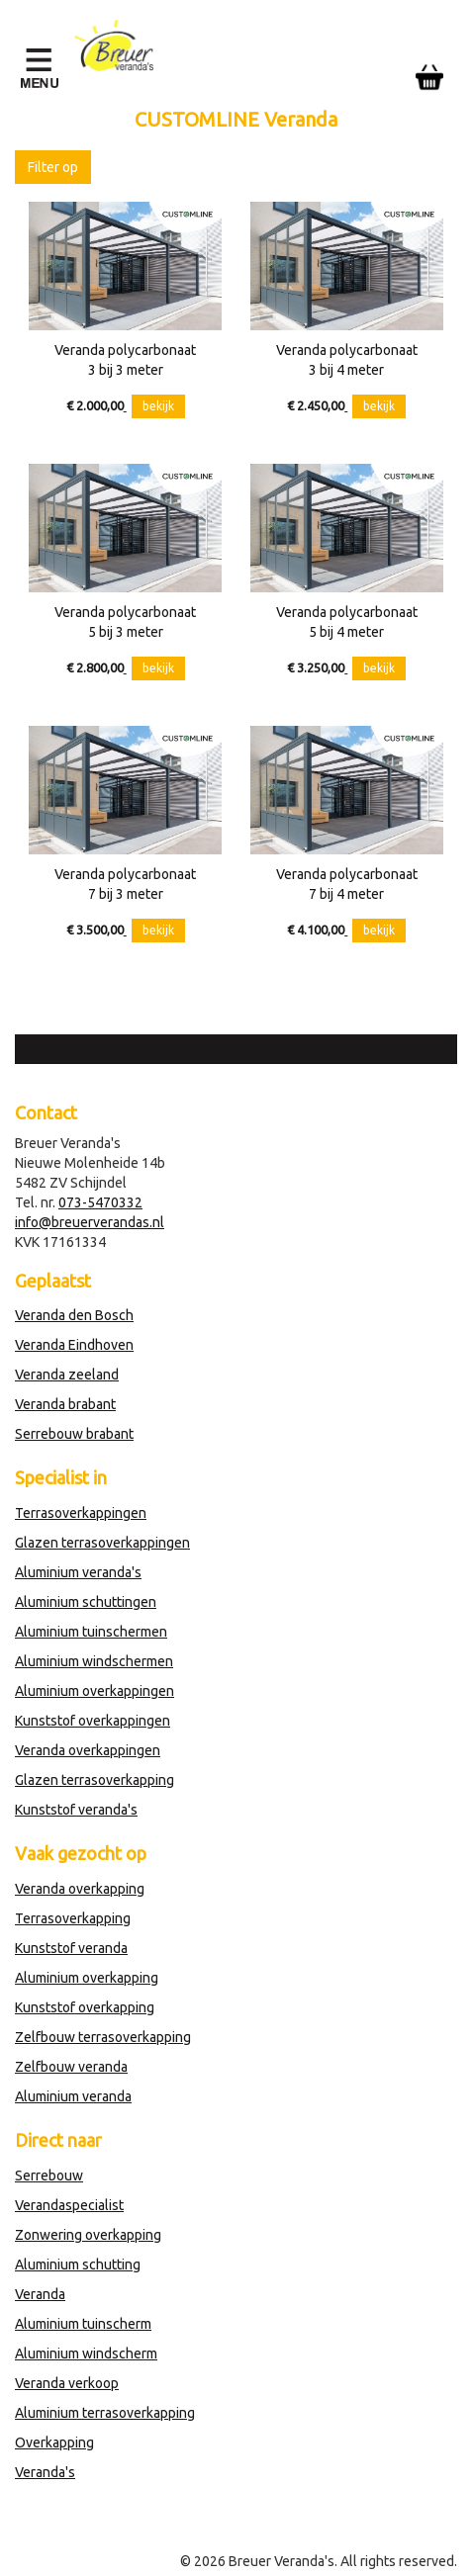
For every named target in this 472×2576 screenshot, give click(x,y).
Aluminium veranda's (78, 1572)
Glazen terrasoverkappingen (102, 1543)
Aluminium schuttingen (85, 1602)
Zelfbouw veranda (71, 2067)
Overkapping (54, 2442)
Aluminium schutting (78, 2264)
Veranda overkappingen (87, 1750)
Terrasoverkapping (73, 1918)
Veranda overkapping (79, 1889)
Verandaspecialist (69, 2205)
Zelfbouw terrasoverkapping (103, 2037)
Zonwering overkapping (88, 2235)
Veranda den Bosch (74, 1315)
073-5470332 (100, 1202)
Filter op (53, 167)
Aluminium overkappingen (94, 1691)
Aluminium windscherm (86, 2353)
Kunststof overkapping (84, 2007)
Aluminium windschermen (94, 1661)
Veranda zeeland (67, 1374)
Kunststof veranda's (76, 1810)
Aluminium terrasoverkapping (105, 2413)
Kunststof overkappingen (92, 1721)
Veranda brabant (65, 1404)
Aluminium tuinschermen (91, 1632)
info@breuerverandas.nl (89, 1222)
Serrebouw (49, 2175)
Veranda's (45, 2472)
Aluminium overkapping (86, 1978)
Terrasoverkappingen (80, 1513)
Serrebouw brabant (74, 1434)
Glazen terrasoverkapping (94, 1780)
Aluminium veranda (73, 2096)
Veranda (40, 2294)
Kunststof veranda (71, 1948)
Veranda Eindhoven (74, 1345)
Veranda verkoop (67, 2383)
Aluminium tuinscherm (83, 2324)
